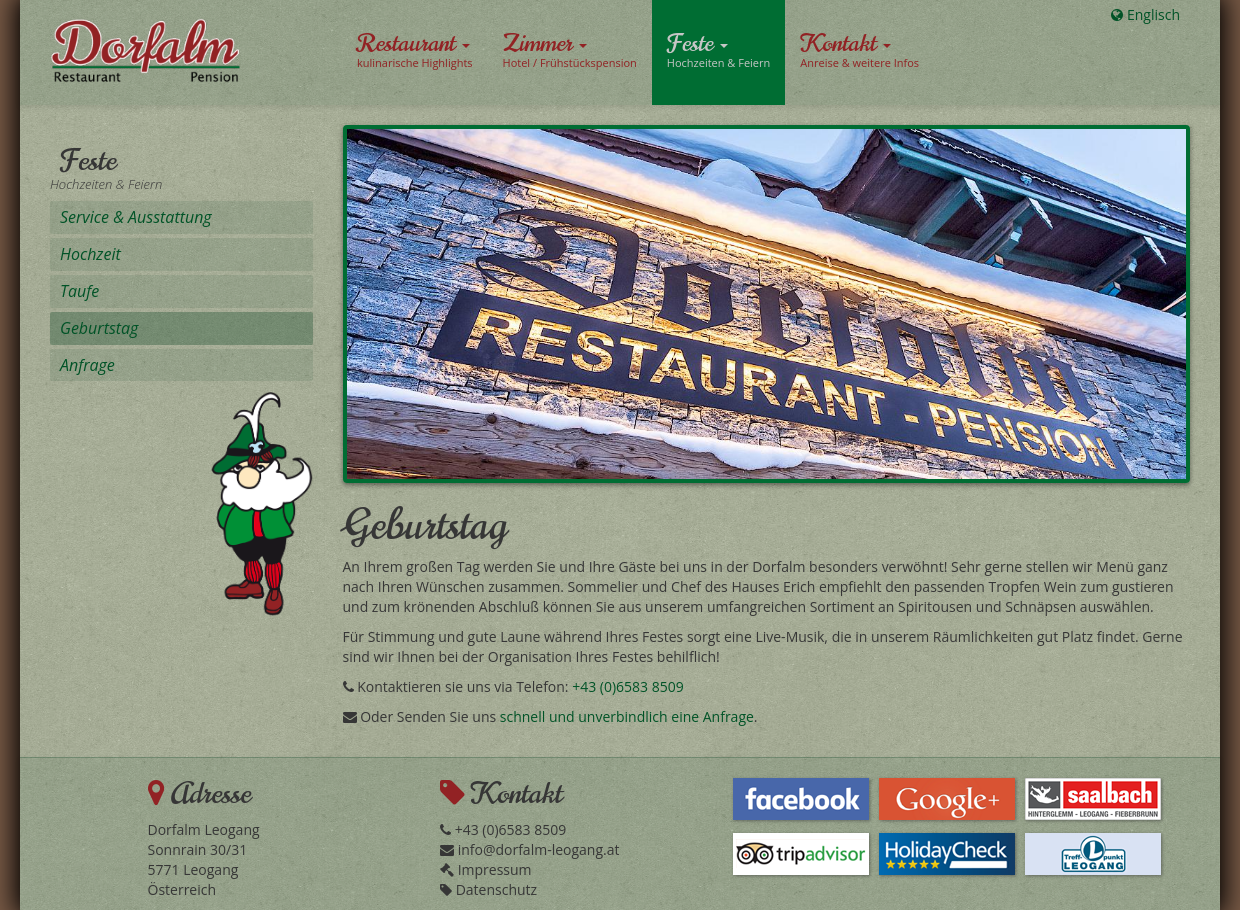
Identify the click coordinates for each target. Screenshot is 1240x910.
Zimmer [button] (570, 49)
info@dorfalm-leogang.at (529, 849)
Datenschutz (488, 889)
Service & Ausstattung (136, 217)
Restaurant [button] (415, 49)
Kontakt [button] (859, 49)
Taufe (79, 291)
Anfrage (87, 365)
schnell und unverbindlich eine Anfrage (627, 716)
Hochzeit (90, 254)
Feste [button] (718, 49)
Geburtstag (99, 328)
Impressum (486, 869)
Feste (88, 160)
